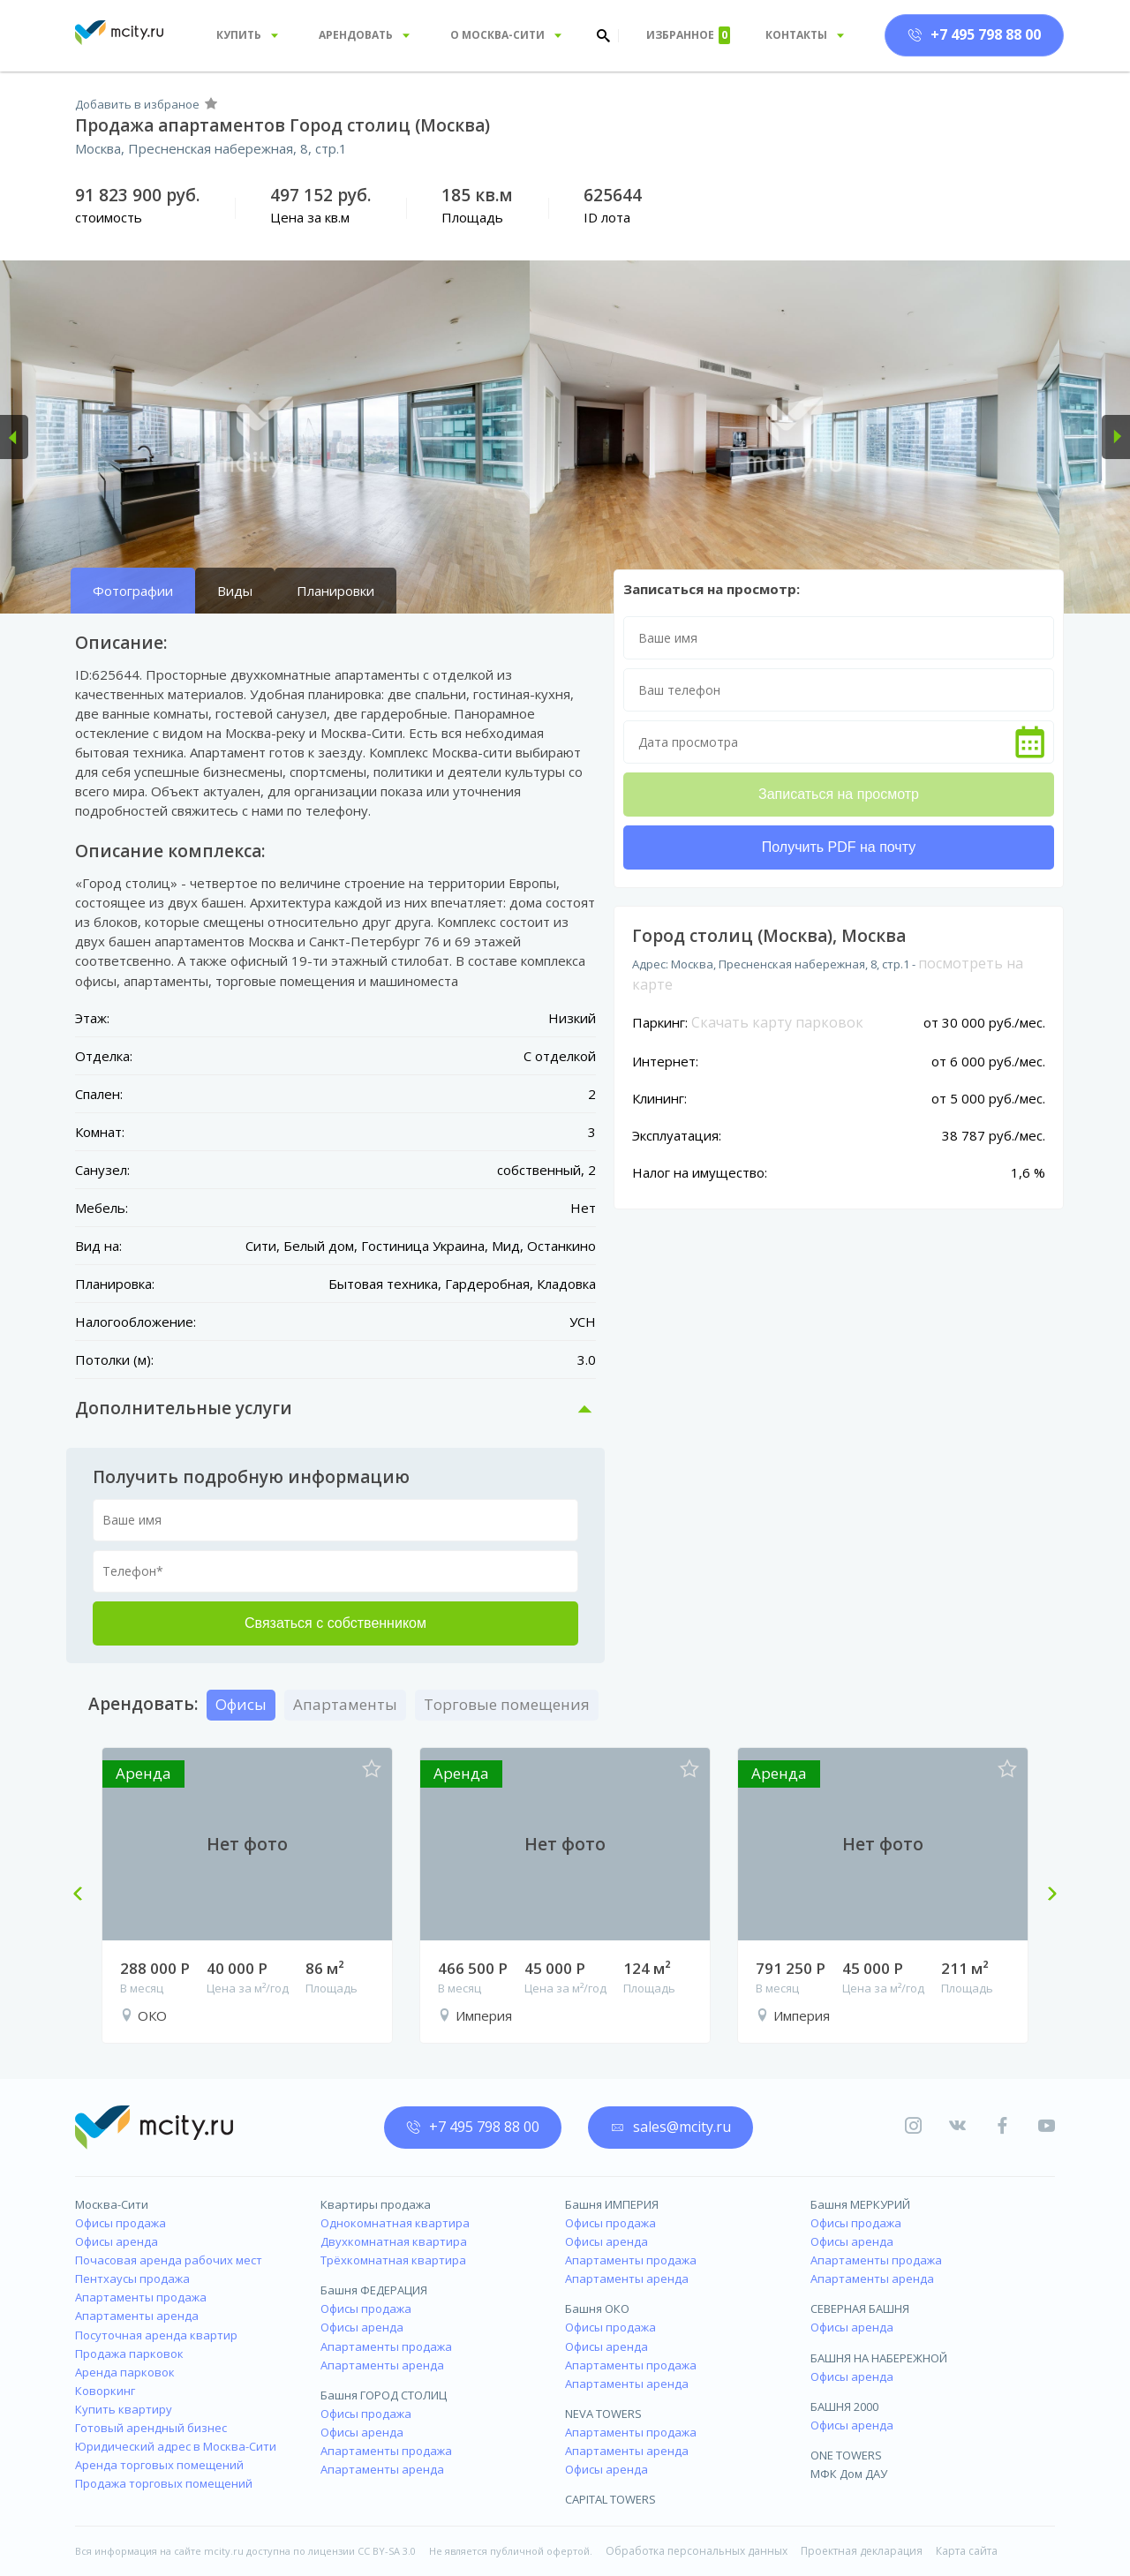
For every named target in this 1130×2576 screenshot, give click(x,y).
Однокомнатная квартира (395, 2223)
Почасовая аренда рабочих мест (168, 2260)
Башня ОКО (597, 2308)
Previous (84, 1895)
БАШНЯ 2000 (844, 2406)
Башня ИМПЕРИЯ (612, 2204)
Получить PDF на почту (838, 847)
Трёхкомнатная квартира (393, 2260)
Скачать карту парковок (777, 1022)
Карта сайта (967, 2550)
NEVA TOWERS (603, 2414)
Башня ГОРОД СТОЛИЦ (383, 2395)
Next (1045, 1895)
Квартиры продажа (375, 2204)
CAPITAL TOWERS (610, 2499)
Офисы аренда (116, 2241)
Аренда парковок (125, 2372)
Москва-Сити (111, 2204)
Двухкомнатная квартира (393, 2241)
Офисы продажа (120, 2223)
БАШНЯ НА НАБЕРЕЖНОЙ (878, 2358)
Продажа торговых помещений (163, 2483)
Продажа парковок (129, 2353)
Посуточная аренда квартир (156, 2335)
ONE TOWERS (846, 2455)
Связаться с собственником (335, 1623)
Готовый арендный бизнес (151, 2428)
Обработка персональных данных (696, 2550)
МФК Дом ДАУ (848, 2474)
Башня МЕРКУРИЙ (860, 2204)
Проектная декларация (862, 2550)
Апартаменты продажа (141, 2297)
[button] (14, 437)
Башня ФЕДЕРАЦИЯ (373, 2290)
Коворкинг (105, 2391)
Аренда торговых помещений (159, 2465)
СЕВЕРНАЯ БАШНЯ (859, 2308)
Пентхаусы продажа (132, 2278)
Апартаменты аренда (137, 2316)
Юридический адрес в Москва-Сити (175, 2446)
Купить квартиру (123, 2409)
